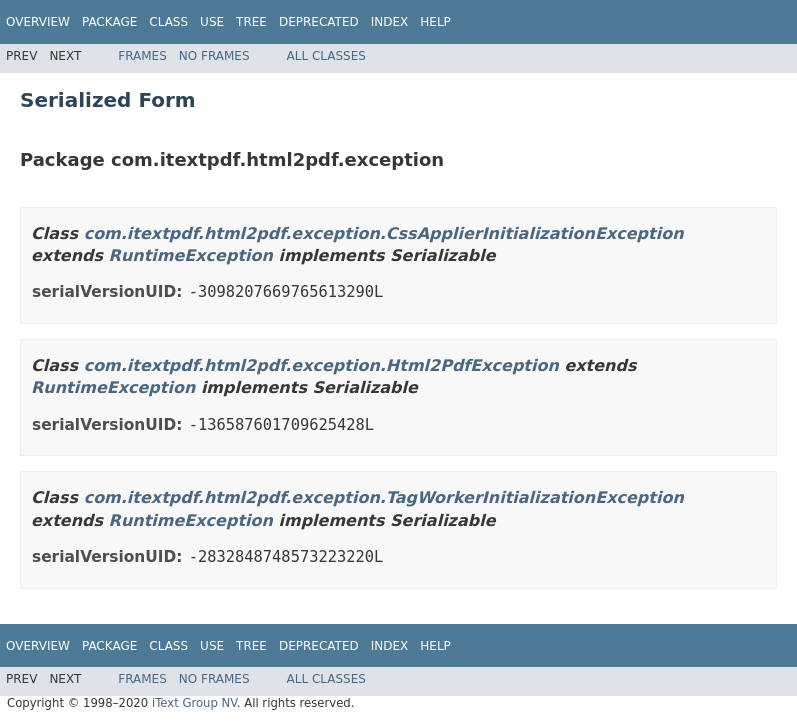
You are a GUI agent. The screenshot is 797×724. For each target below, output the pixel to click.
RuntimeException (191, 255)
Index (390, 22)
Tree (251, 22)
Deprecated (319, 22)
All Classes (326, 56)
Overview (38, 22)
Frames (142, 56)
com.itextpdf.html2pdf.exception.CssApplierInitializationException (384, 233)
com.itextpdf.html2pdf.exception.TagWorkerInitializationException (384, 497)
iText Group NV (194, 703)
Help (435, 22)
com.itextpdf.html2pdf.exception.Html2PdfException (321, 365)
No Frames (214, 56)
